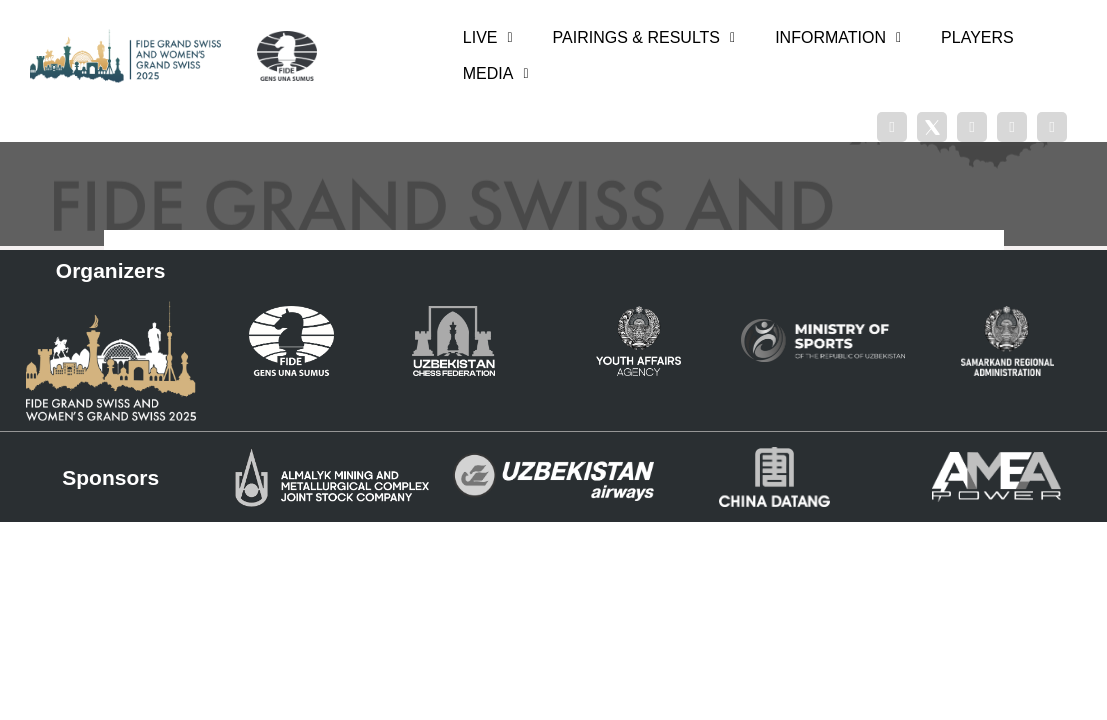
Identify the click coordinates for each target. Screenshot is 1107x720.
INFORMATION (838, 37)
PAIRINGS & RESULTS (644, 37)
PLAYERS (977, 37)
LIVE (488, 37)
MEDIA (496, 73)
